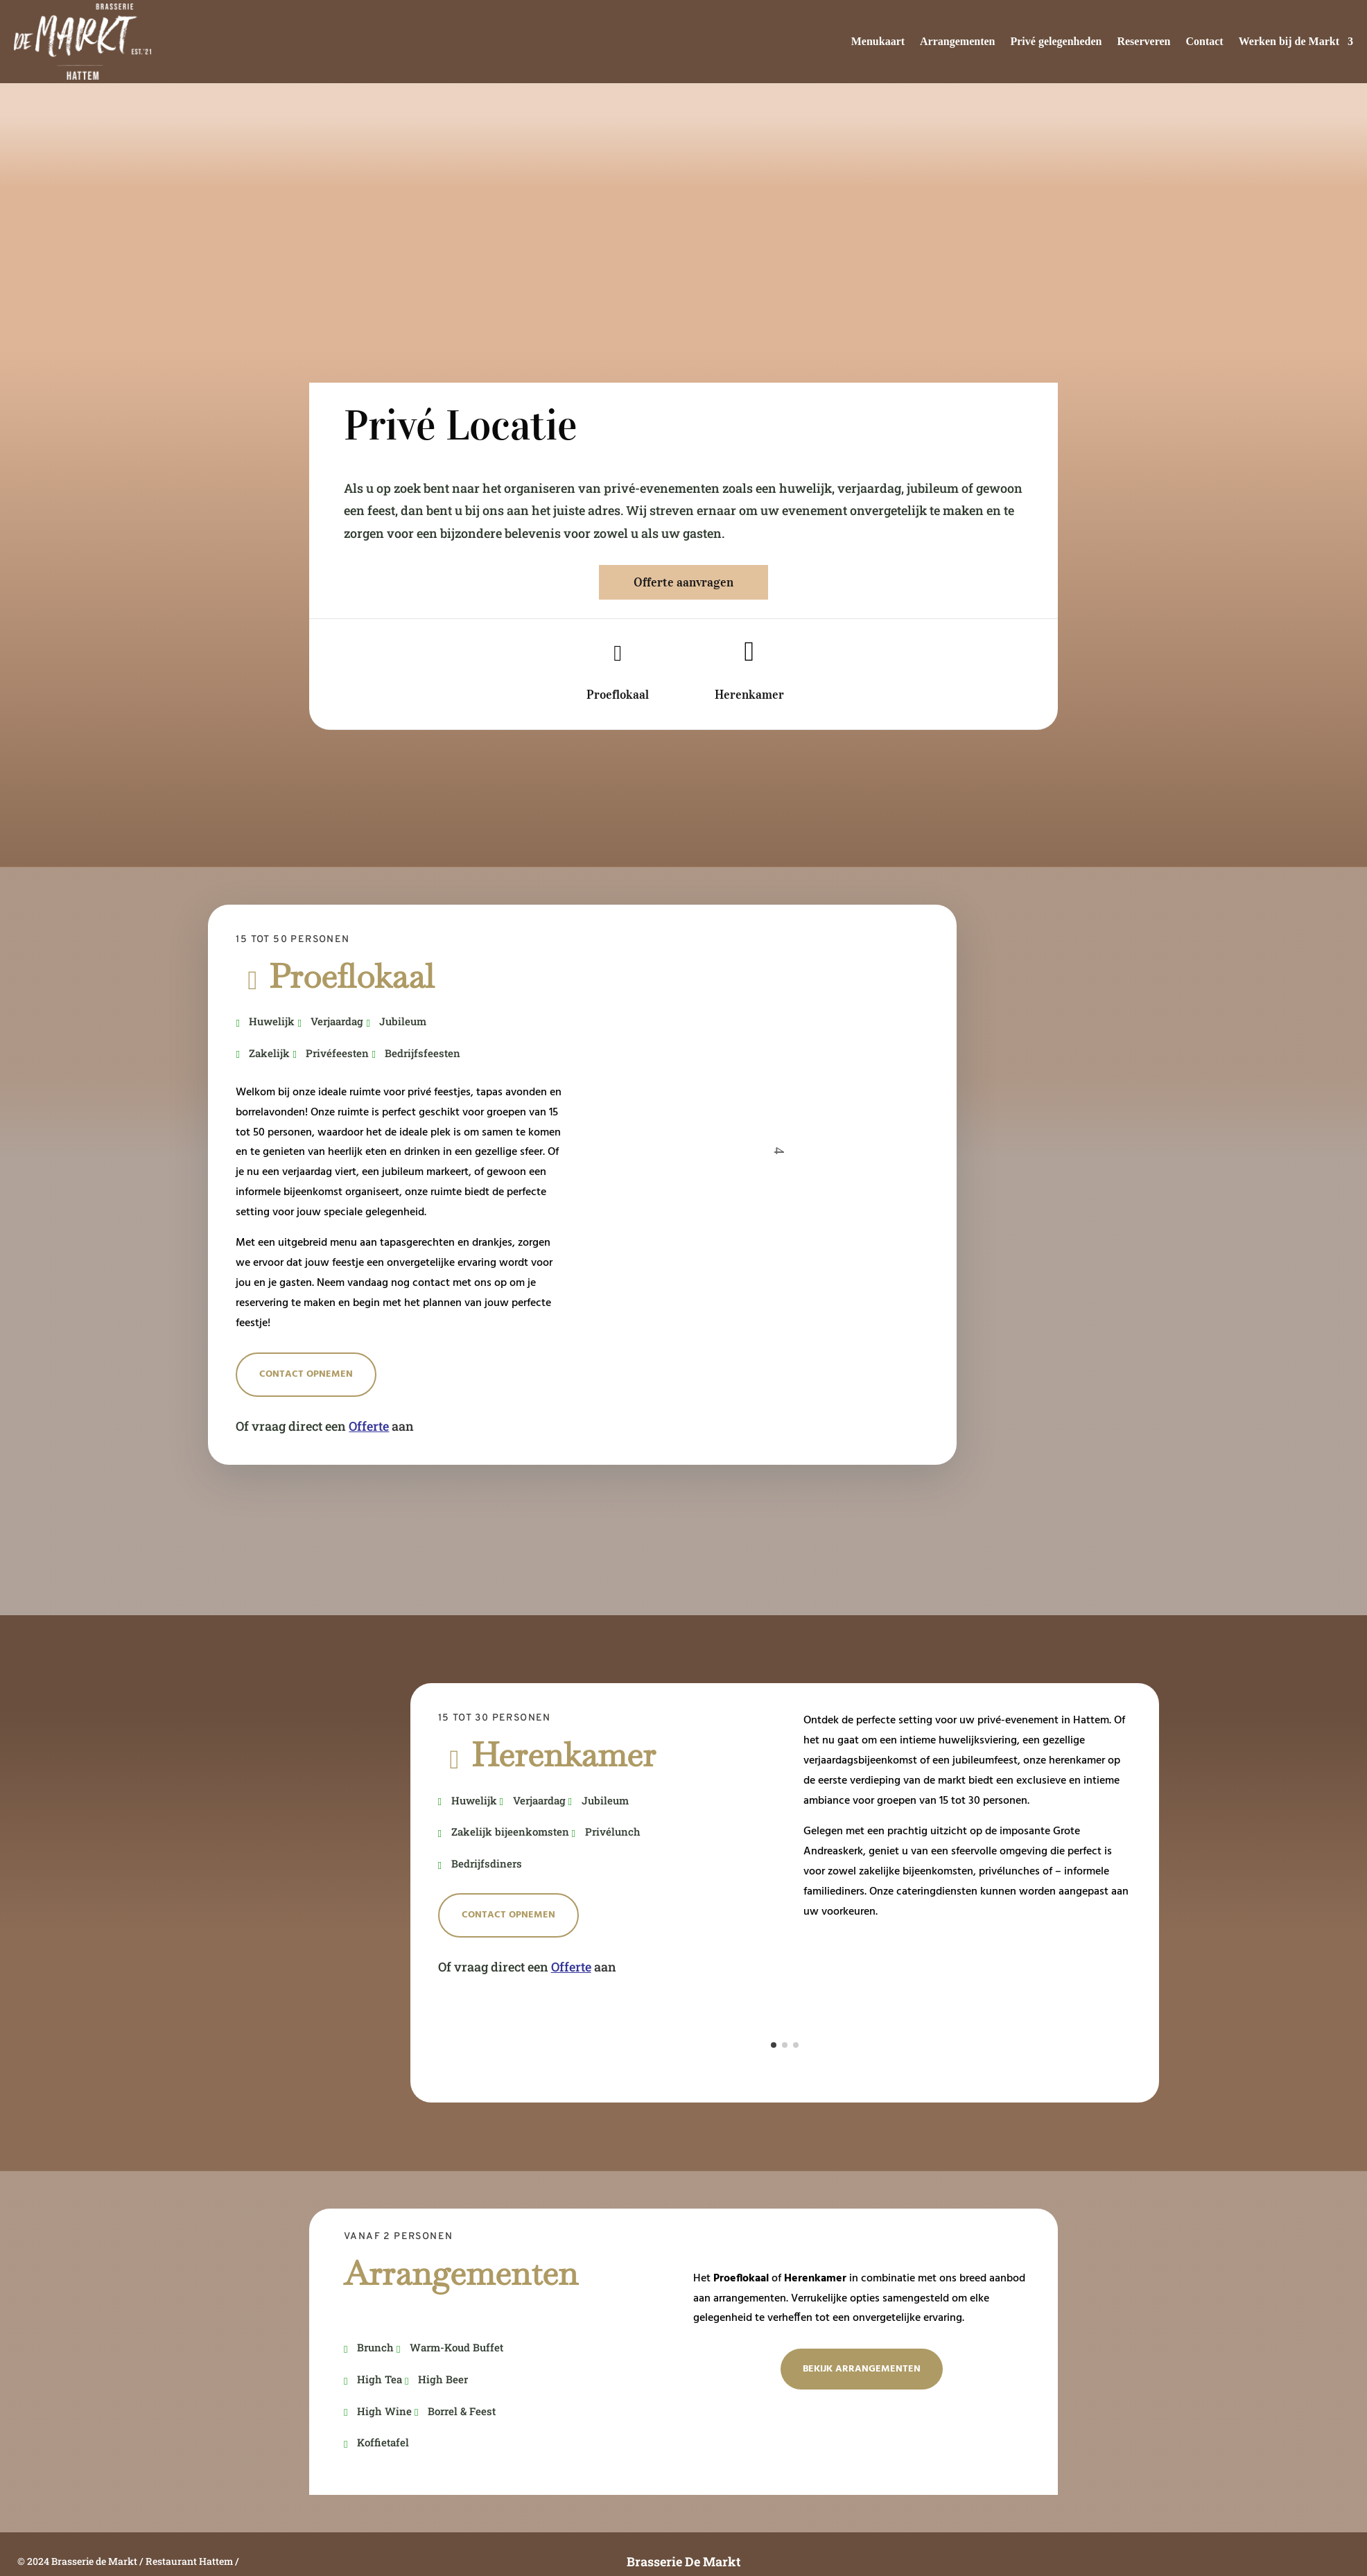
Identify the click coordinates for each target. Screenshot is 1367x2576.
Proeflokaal (617, 694)
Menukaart (878, 41)
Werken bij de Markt (1289, 41)
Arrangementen (957, 41)
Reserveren (1143, 41)
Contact (1204, 41)
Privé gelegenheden (1056, 41)
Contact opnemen (306, 1374)
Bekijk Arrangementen (862, 2369)
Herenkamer (749, 694)
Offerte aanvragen (683, 582)
